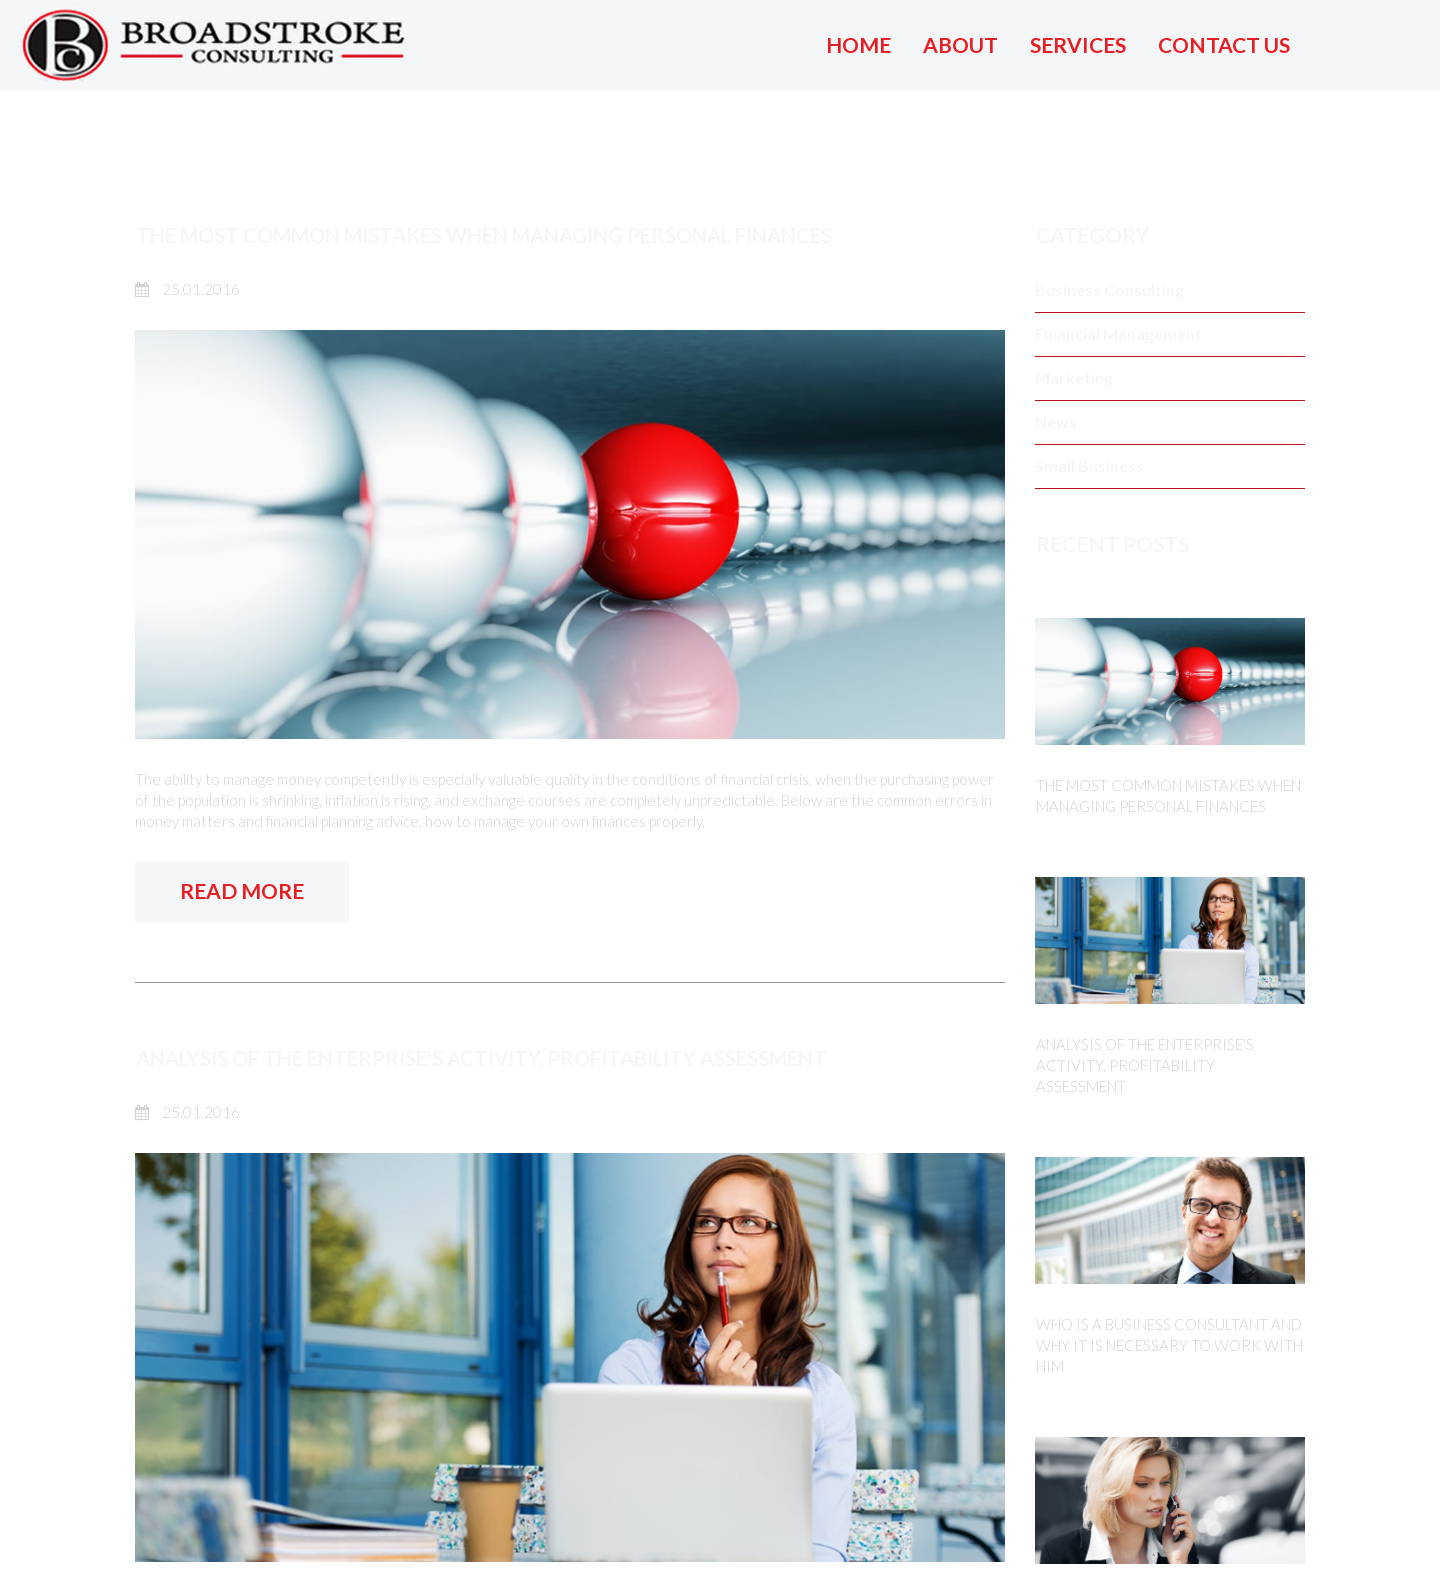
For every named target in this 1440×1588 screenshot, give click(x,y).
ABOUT (960, 44)
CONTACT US (1224, 44)
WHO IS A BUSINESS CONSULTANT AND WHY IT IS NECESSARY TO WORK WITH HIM (1169, 1345)
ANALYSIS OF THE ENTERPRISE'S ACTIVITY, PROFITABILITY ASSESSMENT (499, 1057)
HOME (858, 44)
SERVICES (1078, 44)
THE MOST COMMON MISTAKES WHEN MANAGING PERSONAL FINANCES (508, 234)
